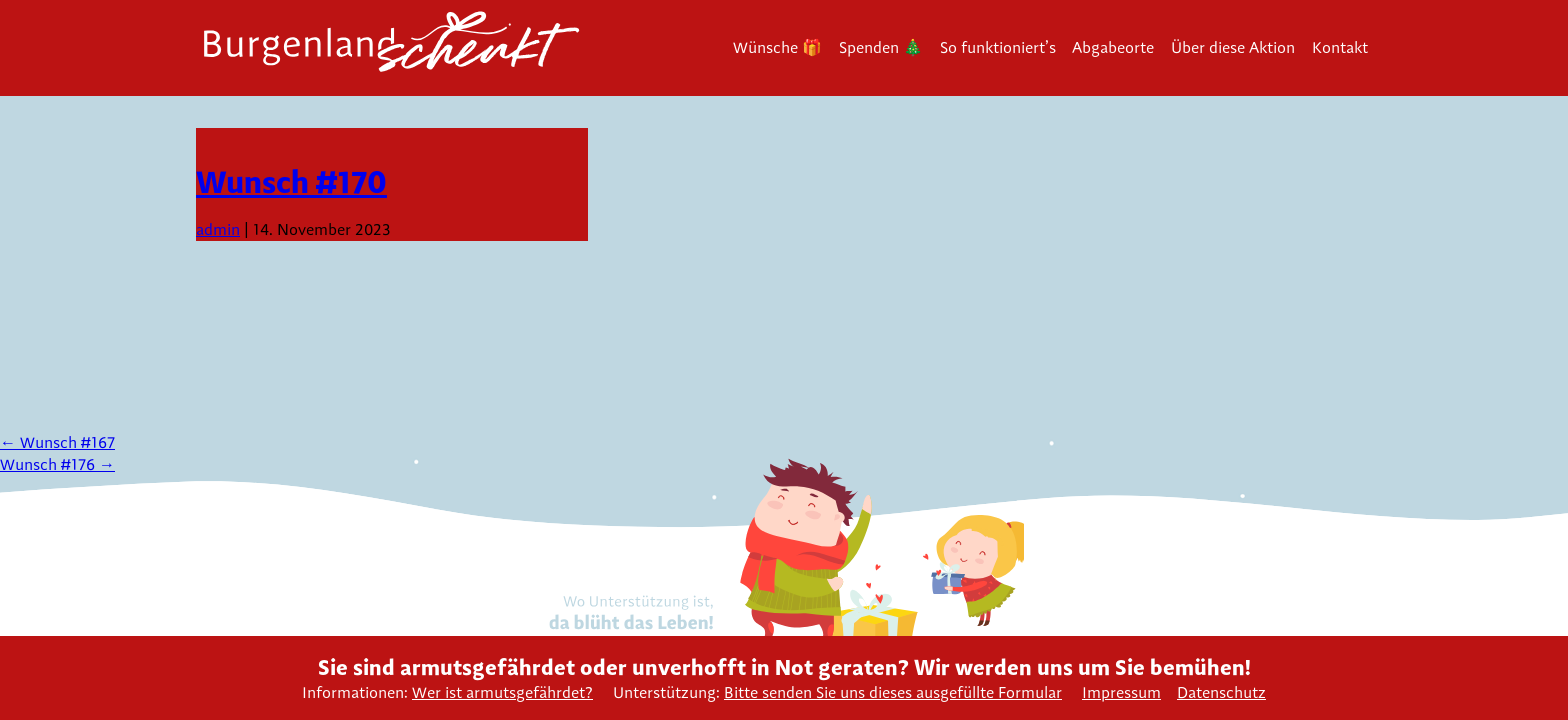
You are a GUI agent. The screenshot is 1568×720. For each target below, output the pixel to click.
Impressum (1121, 692)
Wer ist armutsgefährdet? (502, 692)
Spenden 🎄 (881, 47)
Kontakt (1340, 47)
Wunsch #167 (57, 442)
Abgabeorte (1113, 47)
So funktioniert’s (998, 47)
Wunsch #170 (291, 181)
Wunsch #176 (57, 464)
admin (218, 229)
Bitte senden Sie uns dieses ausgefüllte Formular (893, 692)
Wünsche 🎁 (777, 47)
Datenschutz (1221, 692)
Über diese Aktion (1233, 47)
